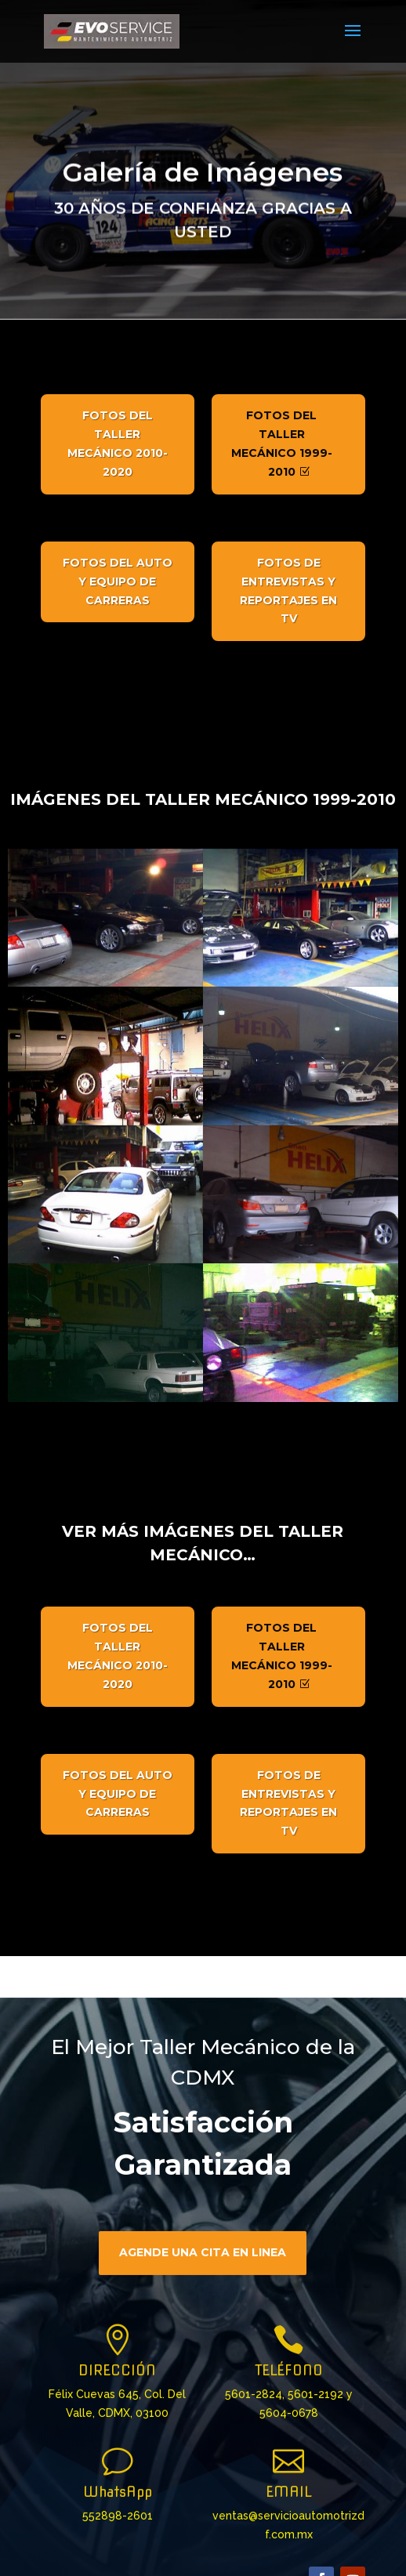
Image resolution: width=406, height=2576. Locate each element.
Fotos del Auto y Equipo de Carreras (117, 581)
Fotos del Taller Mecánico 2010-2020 (117, 443)
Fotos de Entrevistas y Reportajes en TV (288, 590)
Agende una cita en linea (202, 2274)
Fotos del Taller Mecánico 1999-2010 (281, 443)
